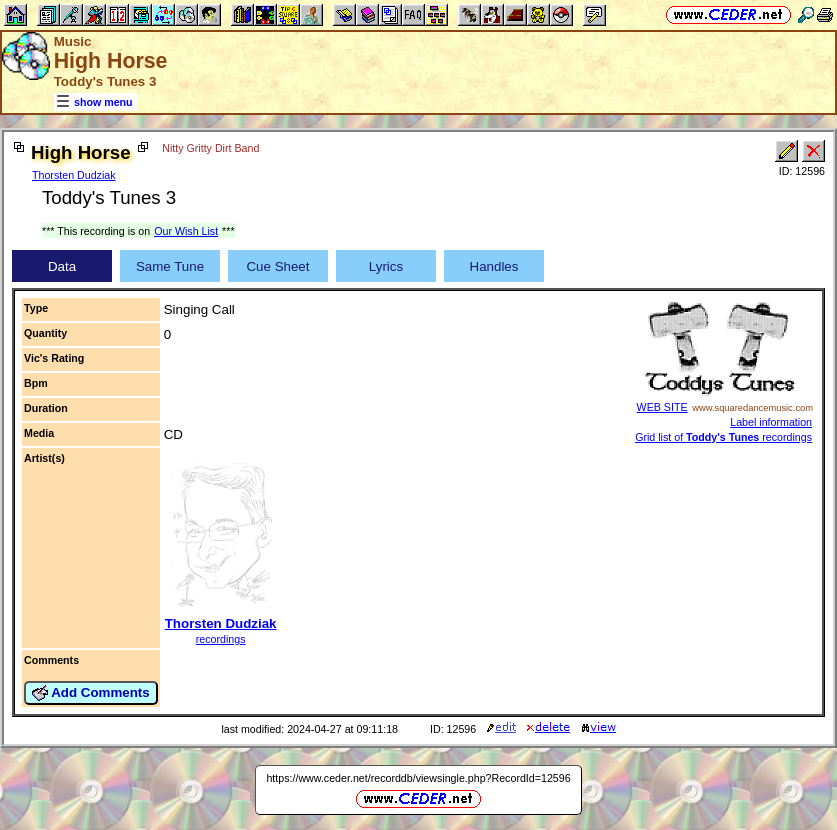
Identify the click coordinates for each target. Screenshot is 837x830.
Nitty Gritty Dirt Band (210, 148)
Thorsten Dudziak (74, 175)
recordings (221, 639)
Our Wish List (186, 231)
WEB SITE (662, 407)
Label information (771, 422)
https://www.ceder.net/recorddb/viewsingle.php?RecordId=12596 (418, 778)
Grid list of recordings (723, 437)
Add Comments (91, 693)
